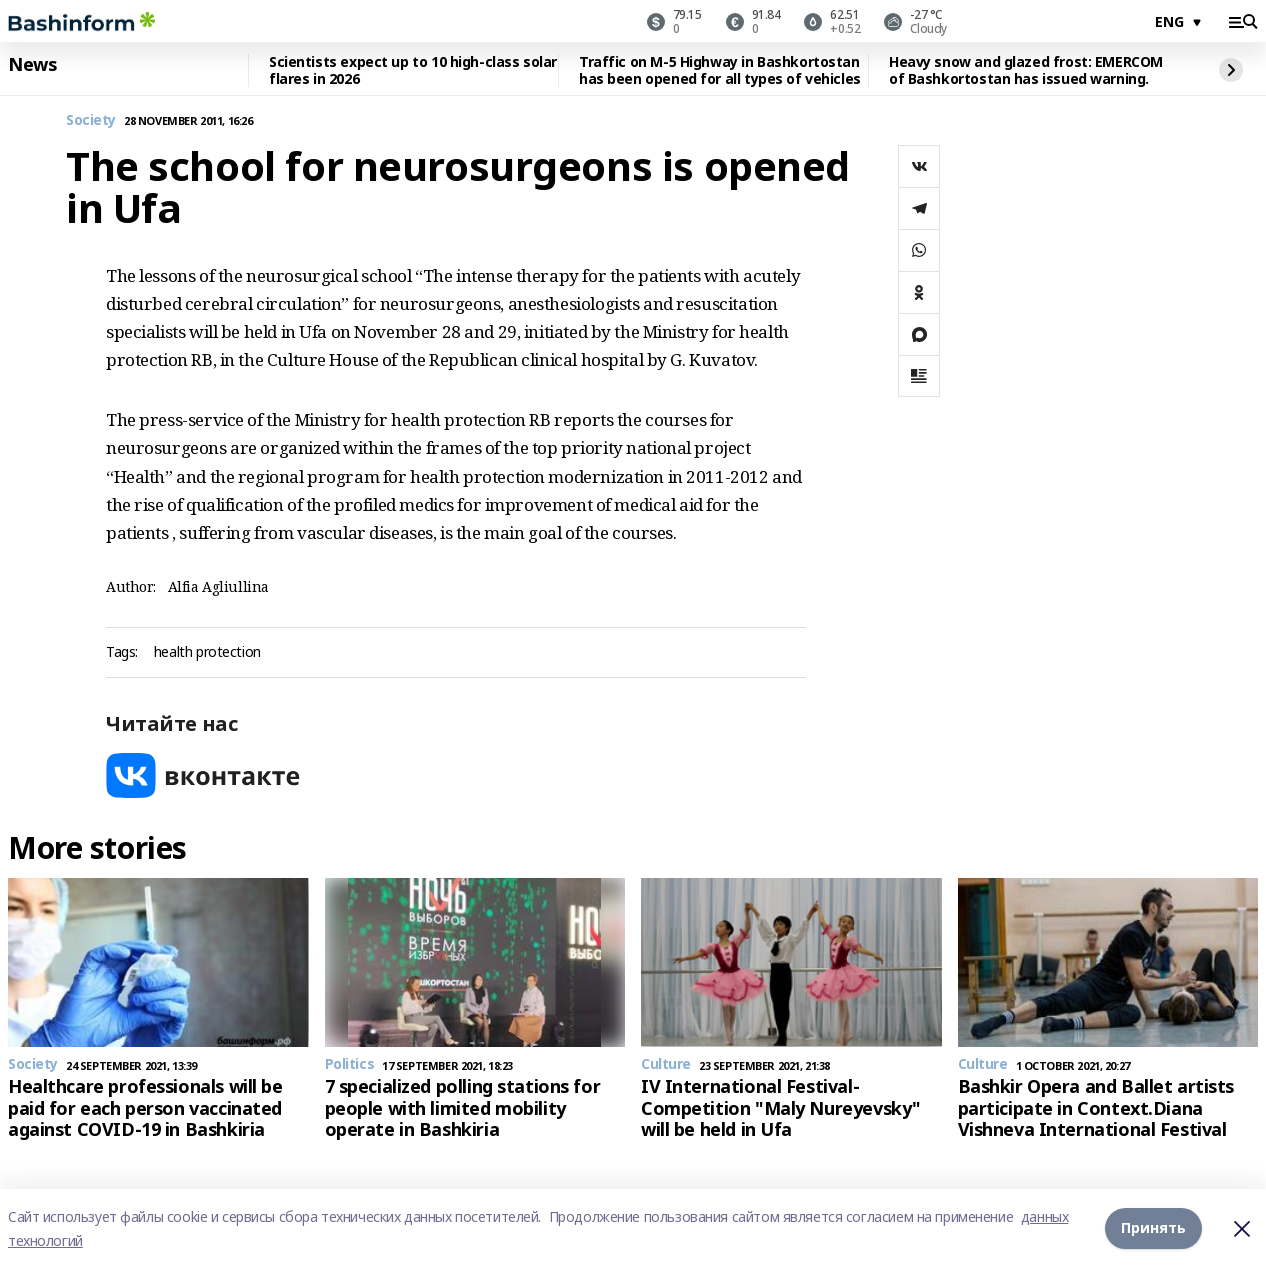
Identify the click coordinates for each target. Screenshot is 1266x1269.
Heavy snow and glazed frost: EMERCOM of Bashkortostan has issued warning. (1026, 70)
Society (91, 120)
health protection (207, 652)
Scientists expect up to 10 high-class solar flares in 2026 (413, 70)
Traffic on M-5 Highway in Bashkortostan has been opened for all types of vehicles (720, 70)
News (32, 65)
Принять (1153, 1228)
